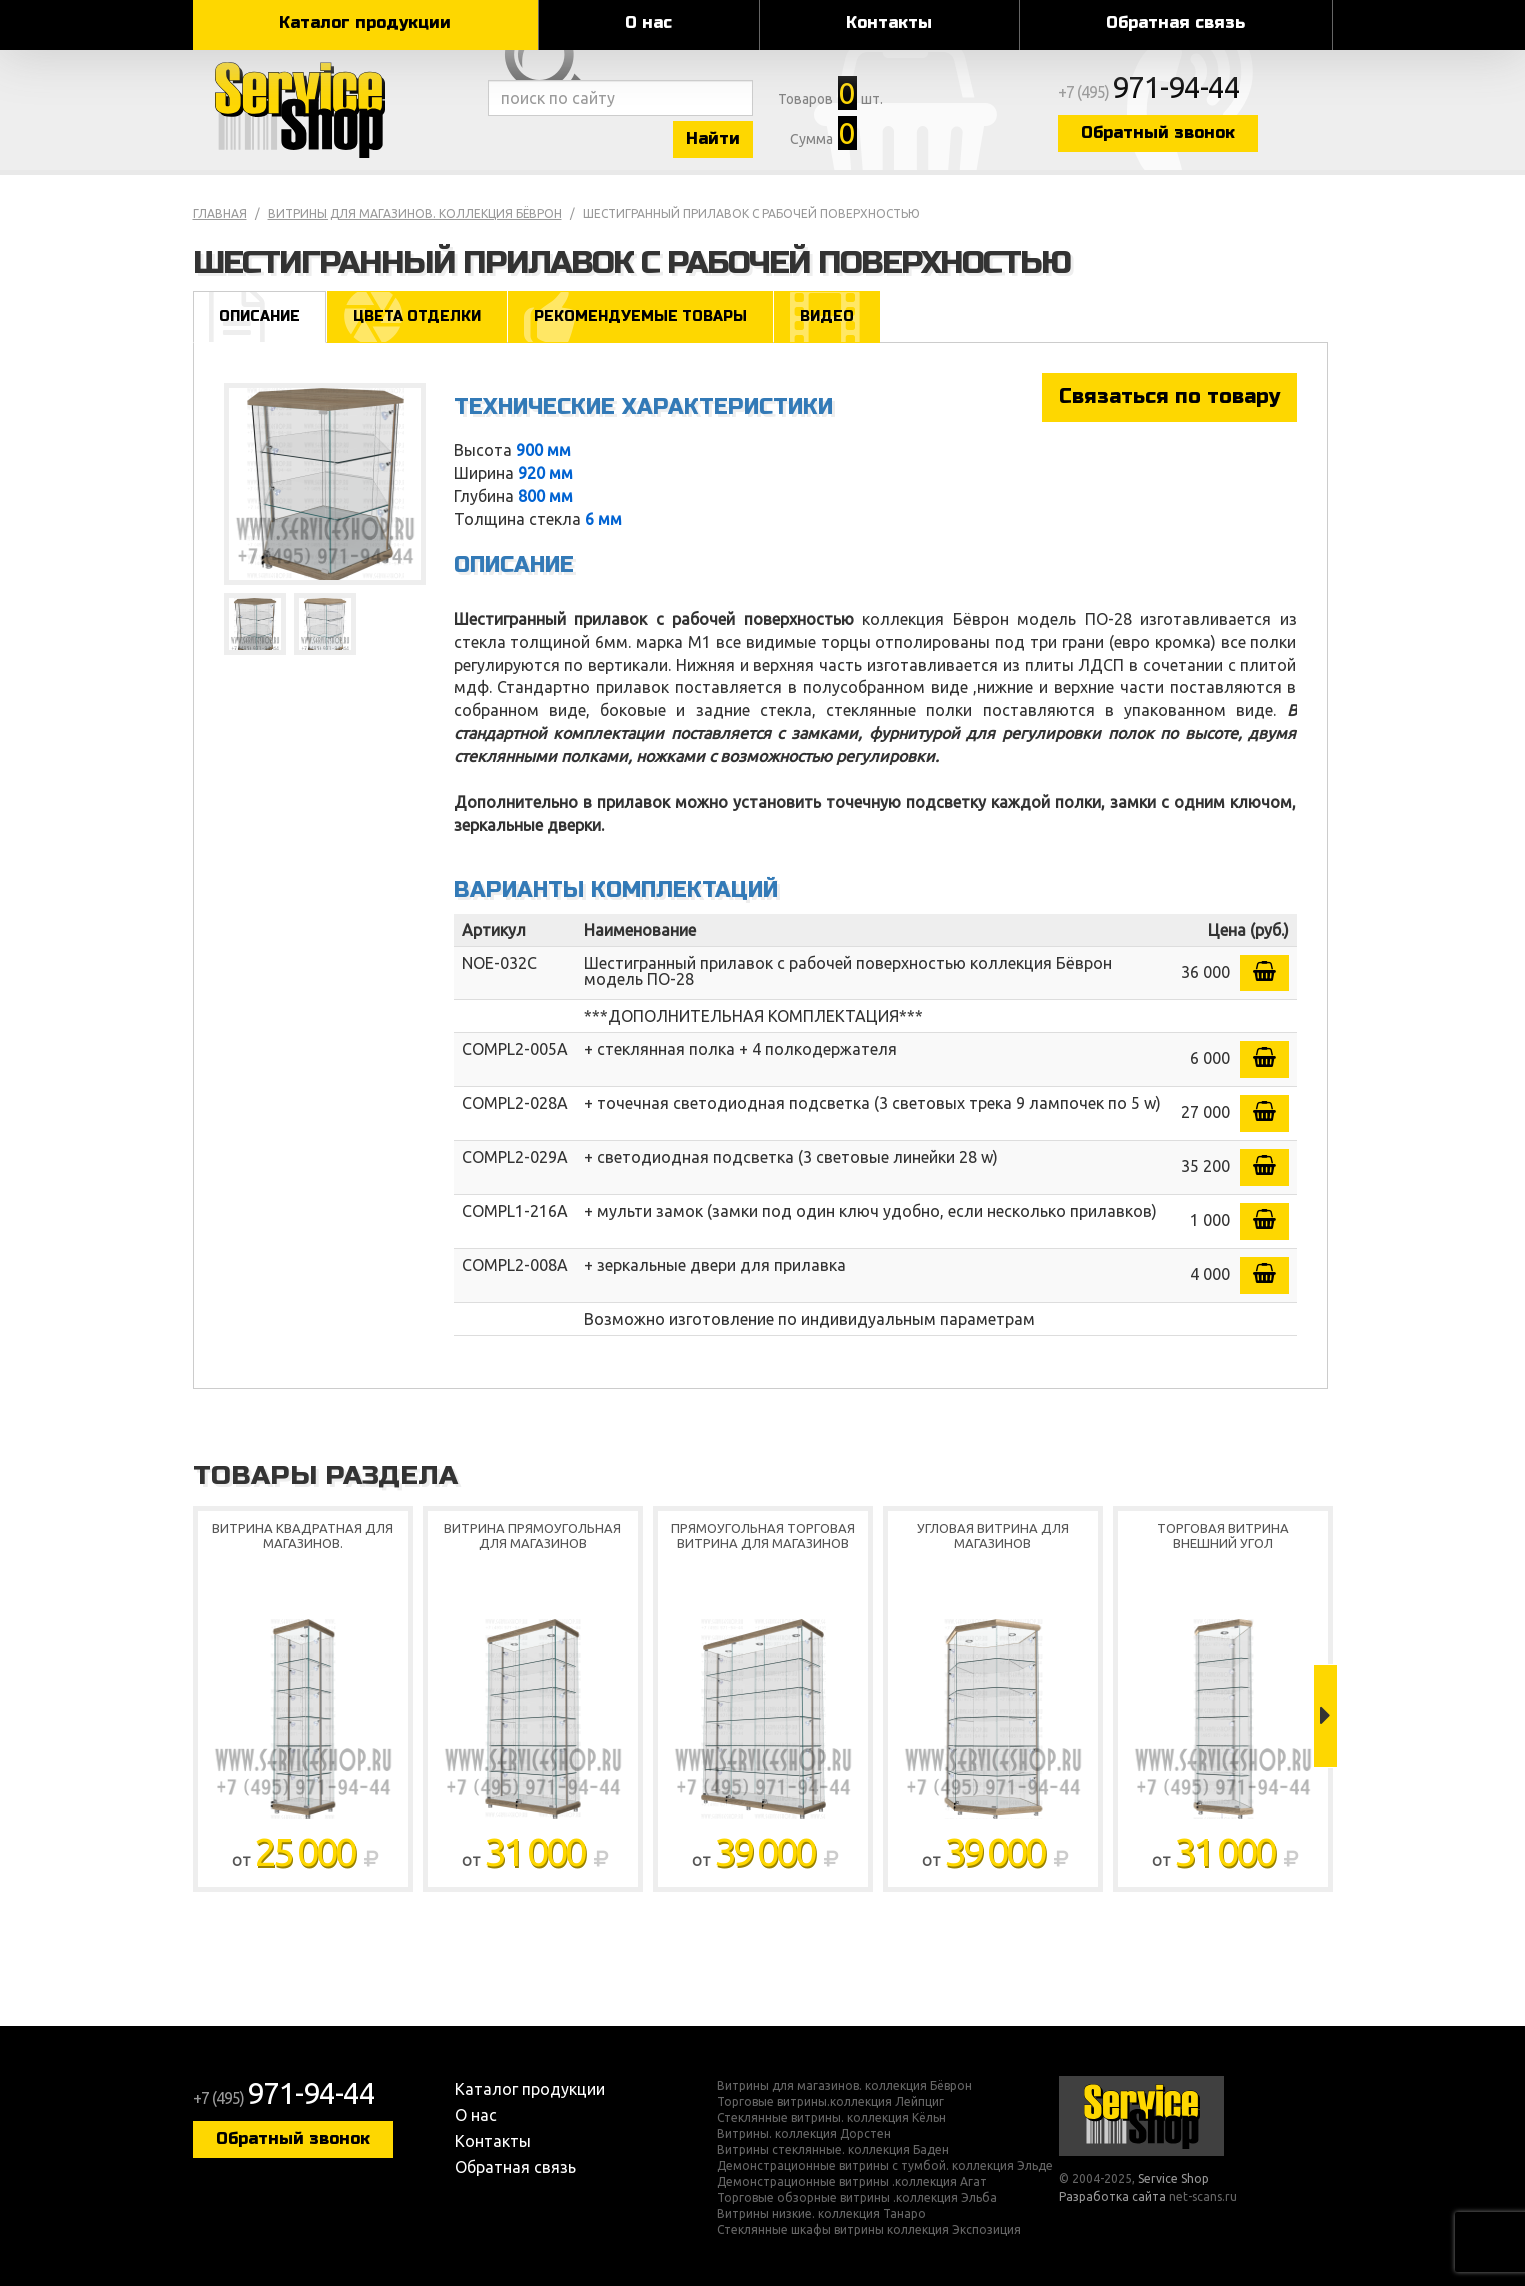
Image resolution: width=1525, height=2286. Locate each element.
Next (1325, 1716)
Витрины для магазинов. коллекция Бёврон (415, 213)
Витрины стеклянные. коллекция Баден (833, 2150)
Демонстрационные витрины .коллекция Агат (852, 2182)
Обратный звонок (1158, 132)
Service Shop (335, 110)
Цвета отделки (417, 316)
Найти (713, 138)
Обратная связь (1175, 22)
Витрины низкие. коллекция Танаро (821, 2214)
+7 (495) (1149, 92)
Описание (259, 316)
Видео (827, 316)
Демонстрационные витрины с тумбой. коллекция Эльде (885, 2166)
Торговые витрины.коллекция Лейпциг (830, 2102)
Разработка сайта (1112, 2196)
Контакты (889, 22)
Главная (220, 213)
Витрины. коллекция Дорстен (804, 2134)
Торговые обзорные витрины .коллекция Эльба (857, 2198)
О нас (648, 22)
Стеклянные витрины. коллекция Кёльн (831, 2118)
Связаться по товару (1169, 396)
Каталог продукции (365, 22)
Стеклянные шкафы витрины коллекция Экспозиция (869, 2230)
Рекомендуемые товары (640, 316)
